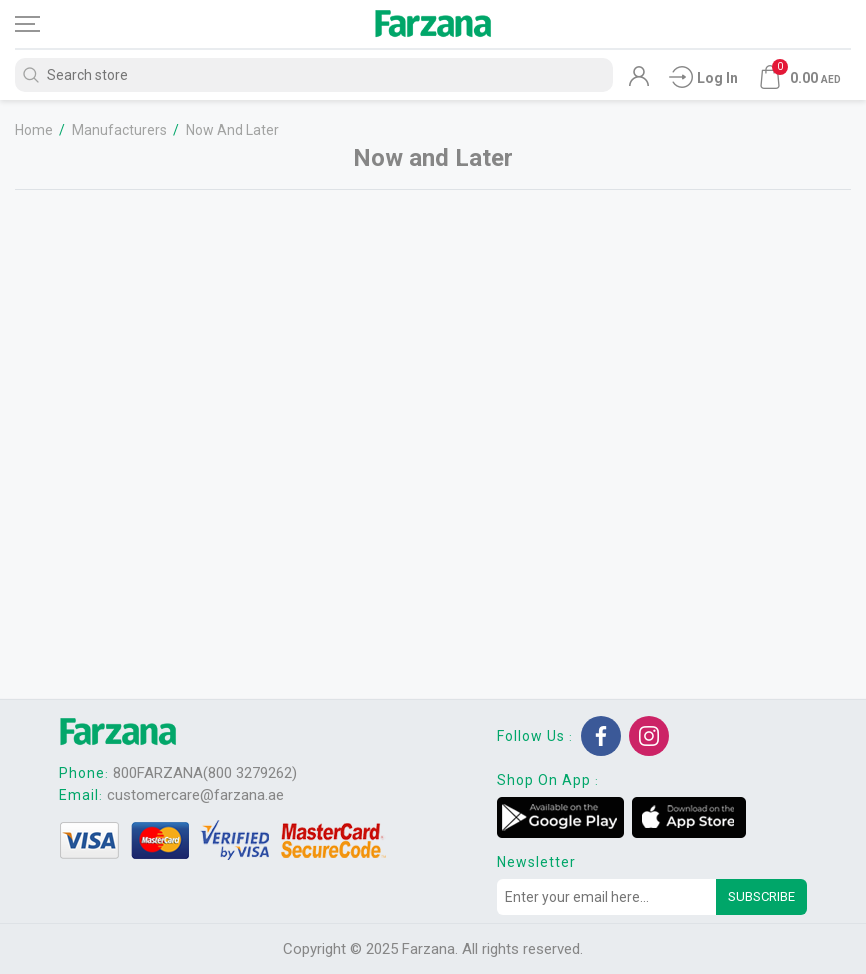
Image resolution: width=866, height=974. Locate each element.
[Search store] (314, 75)
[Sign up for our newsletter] (607, 897)
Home (34, 130)
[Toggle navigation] (45, 24)
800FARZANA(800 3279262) (205, 773)
